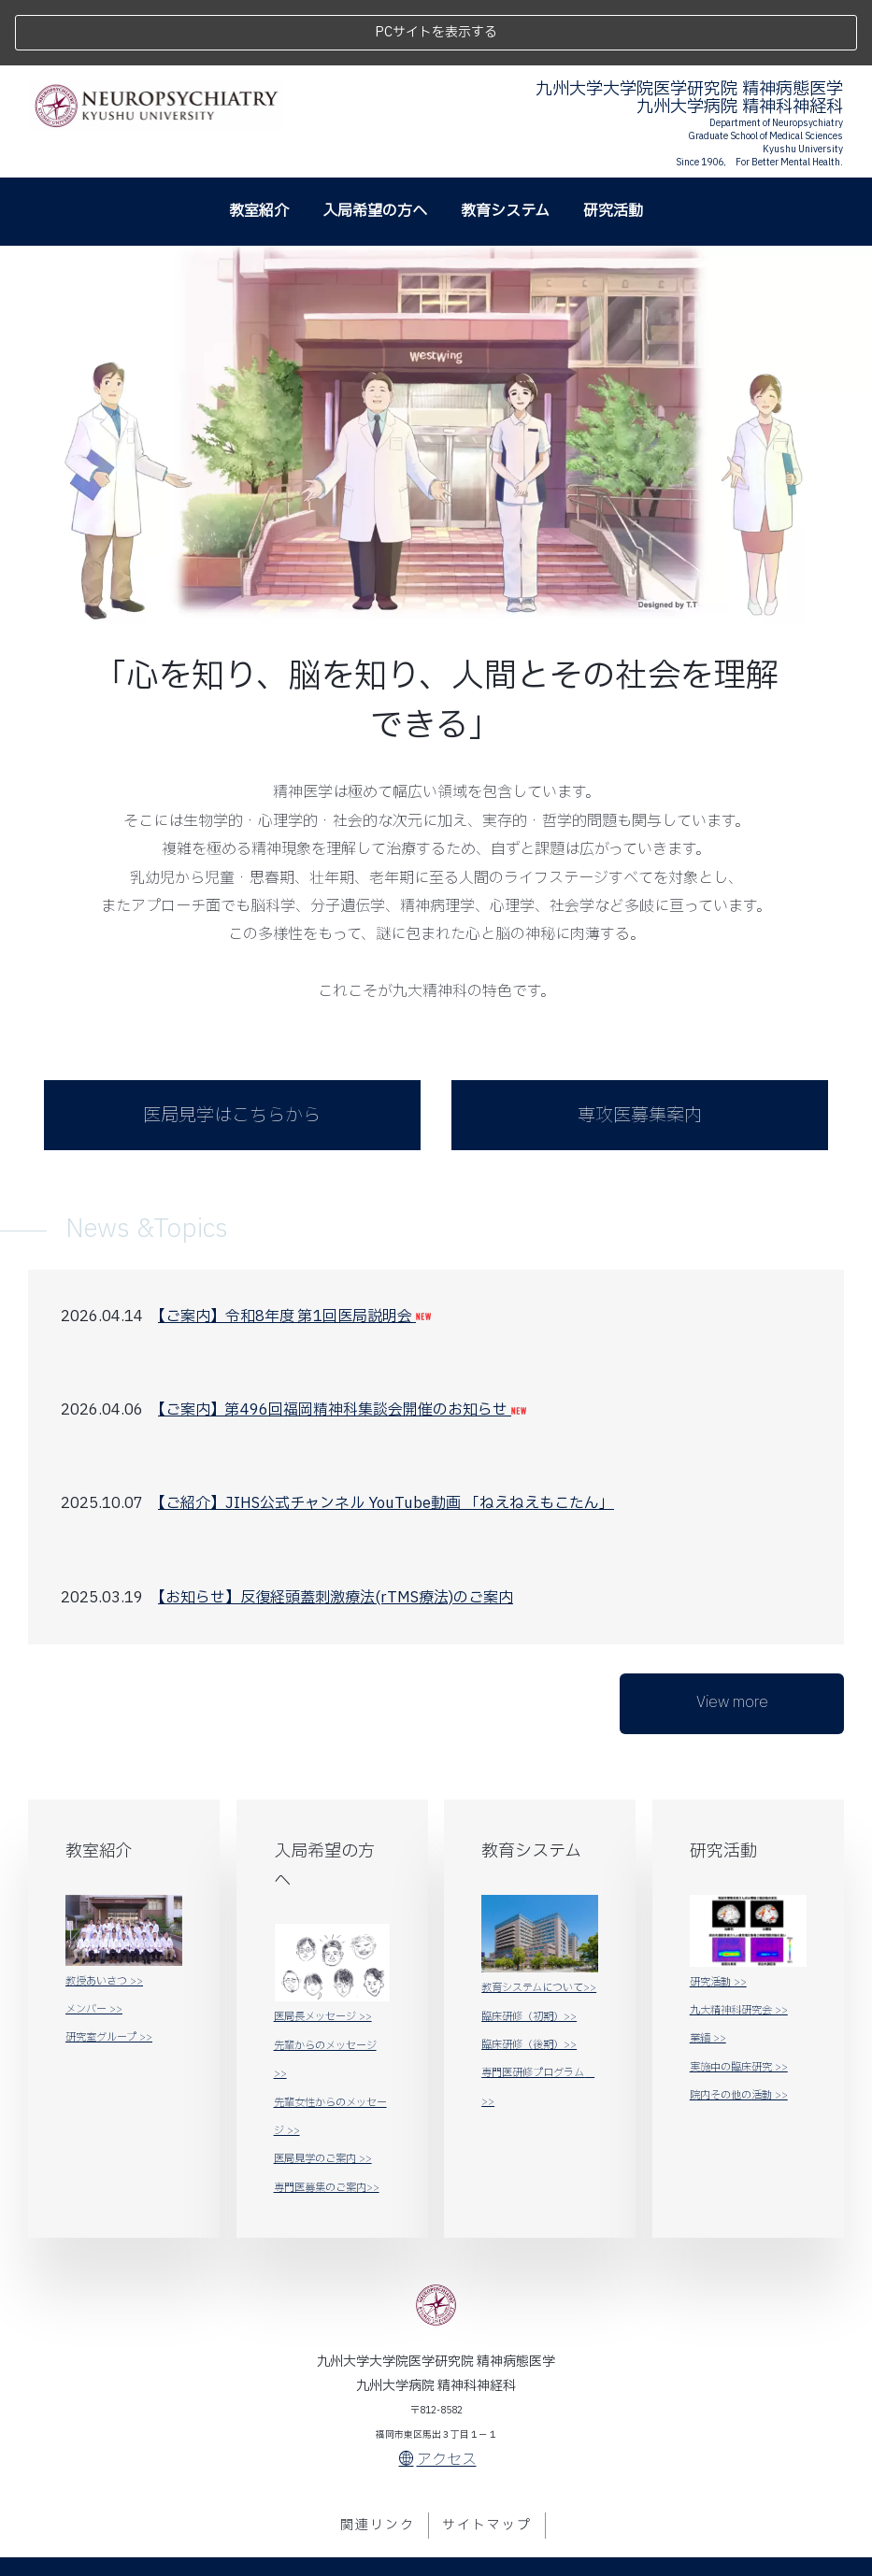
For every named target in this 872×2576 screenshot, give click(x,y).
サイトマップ (487, 2459)
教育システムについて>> (538, 1922)
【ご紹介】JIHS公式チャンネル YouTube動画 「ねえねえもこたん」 (386, 1438)
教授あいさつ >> (104, 1915)
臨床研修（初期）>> (529, 1950)
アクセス (438, 2395)
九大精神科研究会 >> (739, 1945)
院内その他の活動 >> (739, 2030)
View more (732, 1636)
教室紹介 (259, 145)
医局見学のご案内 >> (323, 2093)
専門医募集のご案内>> (326, 2121)
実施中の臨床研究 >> (739, 2001)
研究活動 (613, 145)
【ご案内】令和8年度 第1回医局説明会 (294, 1250)
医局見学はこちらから (232, 1049)
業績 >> (708, 1973)
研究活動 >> (718, 1916)
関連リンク (377, 2459)
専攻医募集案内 (640, 1049)
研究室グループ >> (108, 1972)
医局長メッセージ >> (323, 1951)
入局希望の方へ (374, 145)
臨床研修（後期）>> (529, 1979)
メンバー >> (93, 1944)
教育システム (505, 145)
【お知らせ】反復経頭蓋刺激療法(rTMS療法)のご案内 (335, 1531)
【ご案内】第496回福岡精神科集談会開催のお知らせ (342, 1344)
